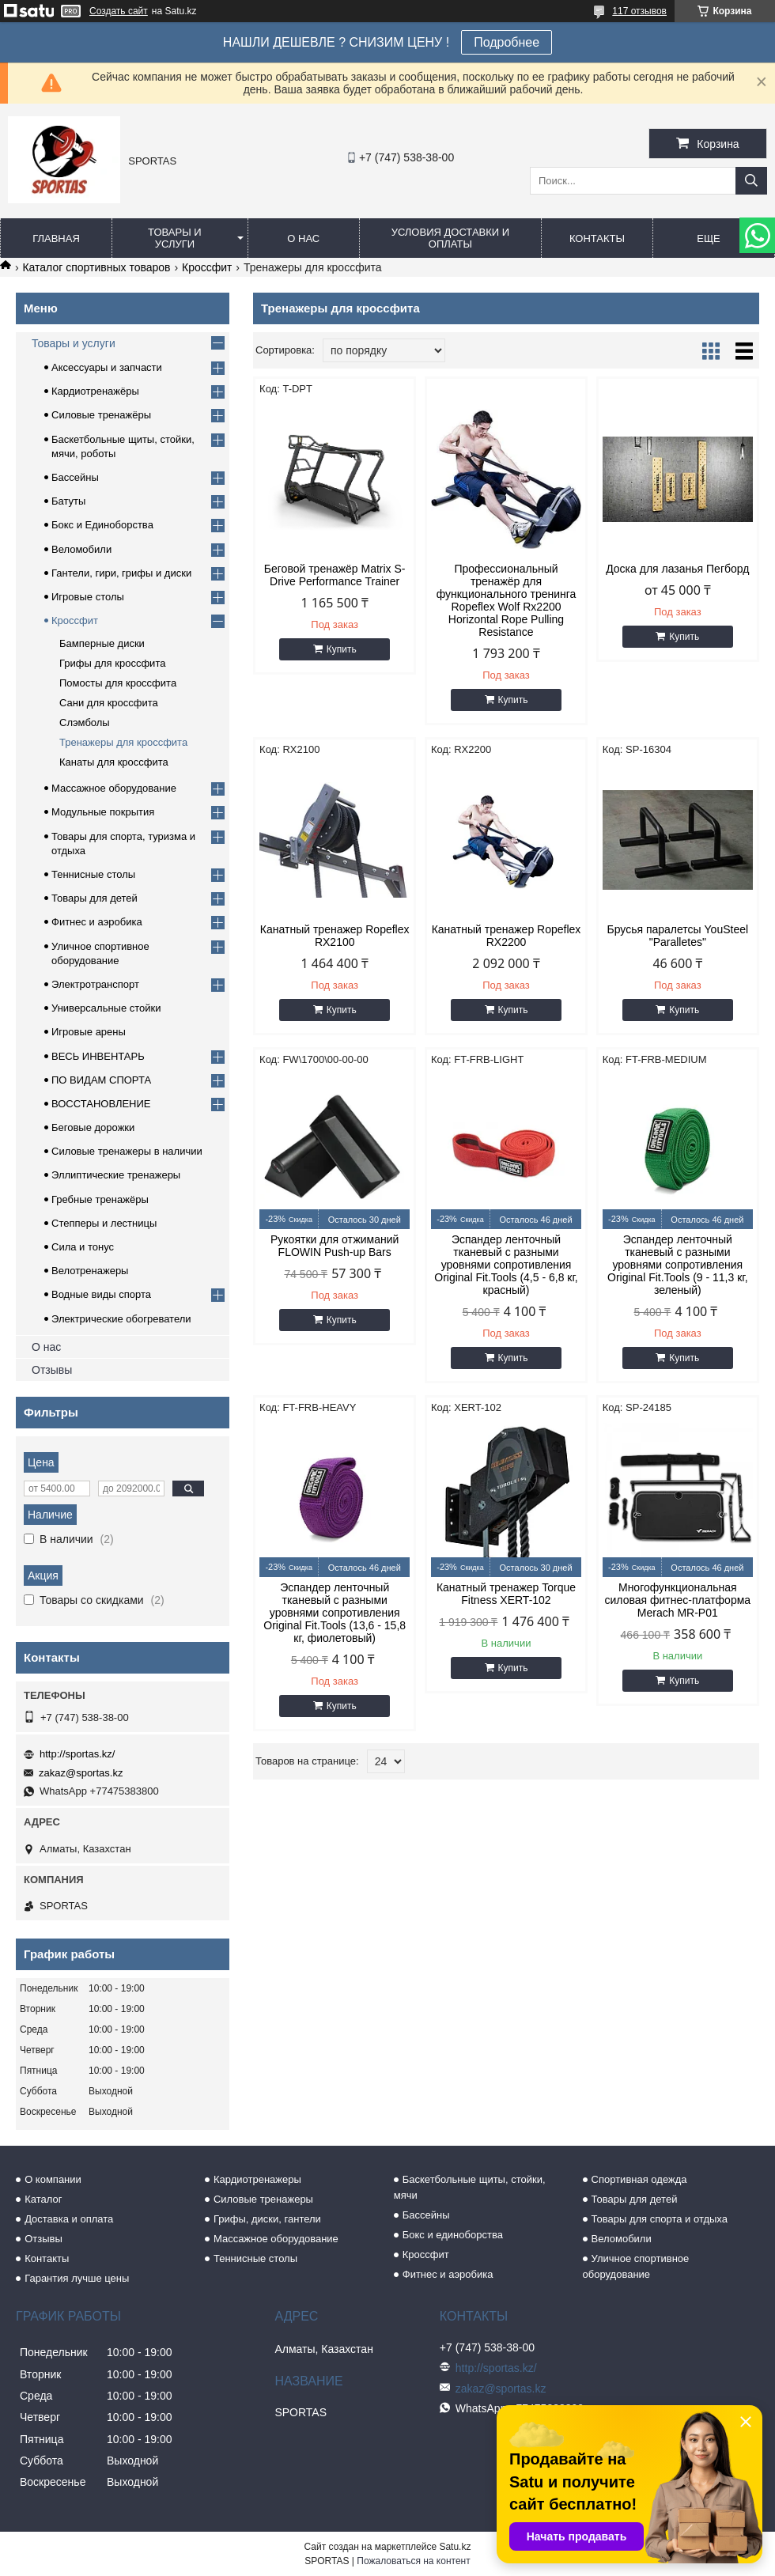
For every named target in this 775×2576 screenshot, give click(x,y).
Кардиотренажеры (257, 2179)
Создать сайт (118, 11)
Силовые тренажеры (263, 2199)
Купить (342, 649)
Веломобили (81, 549)
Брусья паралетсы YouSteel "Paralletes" (678, 935)
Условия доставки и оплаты (450, 238)
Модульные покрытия (102, 812)
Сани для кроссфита (108, 703)
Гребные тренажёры (100, 1199)
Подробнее (506, 42)
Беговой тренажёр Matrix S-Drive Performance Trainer (335, 575)
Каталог (43, 2199)
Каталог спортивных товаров (96, 267)
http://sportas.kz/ (77, 1754)
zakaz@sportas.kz (81, 1773)
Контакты (597, 238)
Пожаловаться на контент (413, 2561)
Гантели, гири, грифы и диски (121, 573)
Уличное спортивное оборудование (636, 2266)
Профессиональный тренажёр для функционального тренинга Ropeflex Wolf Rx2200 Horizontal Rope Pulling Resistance (507, 600)
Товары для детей (94, 898)
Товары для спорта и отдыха (660, 2219)
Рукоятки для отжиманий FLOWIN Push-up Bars (334, 1245)
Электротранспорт (95, 984)
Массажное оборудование (113, 788)
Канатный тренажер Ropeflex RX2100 (335, 935)
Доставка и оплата (69, 2219)
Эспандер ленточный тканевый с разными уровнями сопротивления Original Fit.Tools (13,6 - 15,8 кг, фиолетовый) (334, 1612)
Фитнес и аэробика (96, 922)
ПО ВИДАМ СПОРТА (101, 1080)
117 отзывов (639, 11)
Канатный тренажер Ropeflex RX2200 (506, 935)
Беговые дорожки (92, 1127)
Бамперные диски (102, 643)
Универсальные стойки (106, 1008)
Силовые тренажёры (101, 415)
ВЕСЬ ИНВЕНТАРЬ (98, 1056)
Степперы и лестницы (104, 1223)
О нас (303, 238)
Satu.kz (455, 2546)
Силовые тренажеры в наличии (126, 1151)
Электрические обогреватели (121, 1319)
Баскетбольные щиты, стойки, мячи (470, 2187)
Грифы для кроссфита (112, 663)
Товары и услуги (175, 238)
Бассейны (75, 477)
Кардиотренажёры (95, 391)
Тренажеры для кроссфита (123, 742)
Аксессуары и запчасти (106, 367)
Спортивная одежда (639, 2179)
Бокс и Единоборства (102, 525)
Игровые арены (88, 1032)
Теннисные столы (93, 874)
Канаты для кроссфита (113, 762)
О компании (53, 2179)
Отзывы (52, 1370)
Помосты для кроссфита (117, 683)
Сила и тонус (82, 1247)
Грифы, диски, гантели (267, 2219)
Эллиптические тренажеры (115, 1175)
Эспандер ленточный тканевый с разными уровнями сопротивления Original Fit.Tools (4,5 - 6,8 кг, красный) (505, 1264)
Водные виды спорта (101, 1294)
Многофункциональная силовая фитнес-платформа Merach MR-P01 (678, 1600)
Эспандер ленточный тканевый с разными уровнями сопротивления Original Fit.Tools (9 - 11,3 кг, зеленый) (677, 1264)
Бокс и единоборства (453, 2235)
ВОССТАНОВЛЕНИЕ (101, 1104)
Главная (56, 238)
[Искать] (751, 181)
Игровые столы (87, 597)
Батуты (68, 501)
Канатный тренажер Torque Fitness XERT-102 (506, 1593)
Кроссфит (207, 267)
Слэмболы (84, 722)
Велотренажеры (89, 1271)
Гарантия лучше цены (77, 2278)
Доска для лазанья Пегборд (677, 568)
